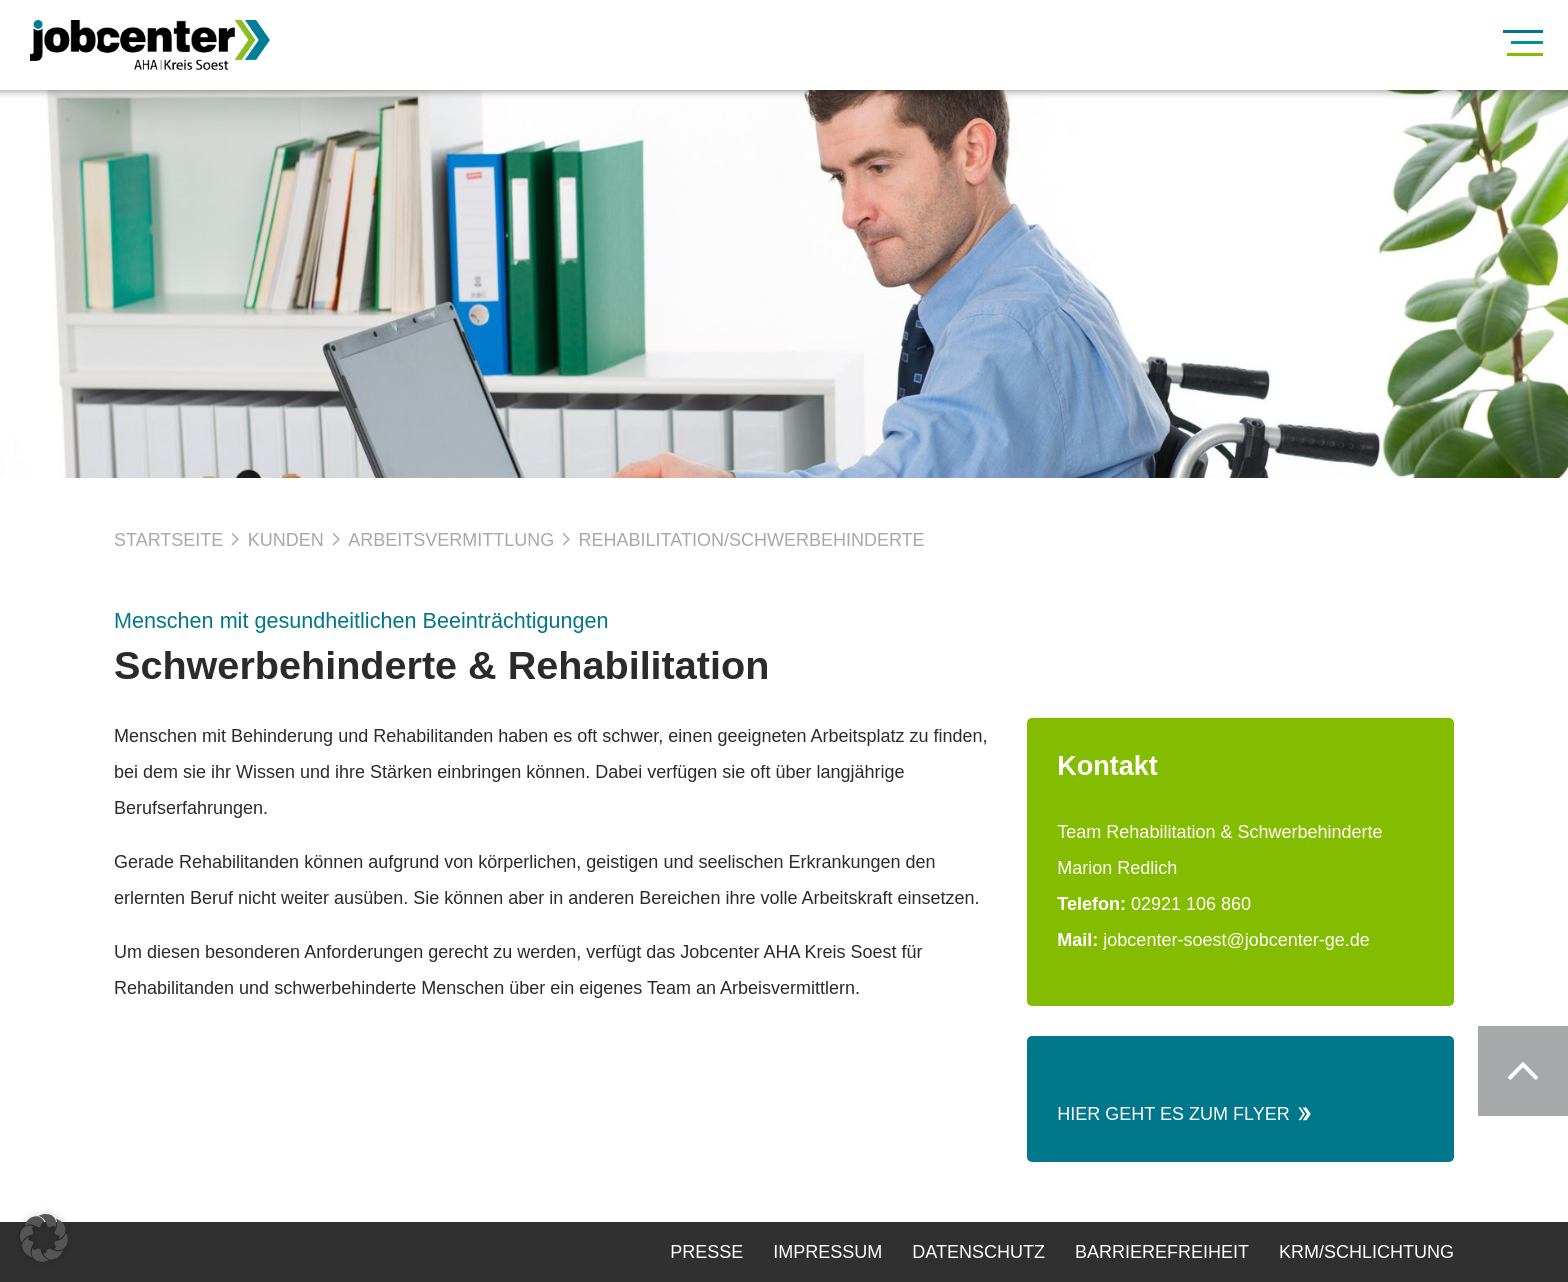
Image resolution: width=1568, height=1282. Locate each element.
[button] (44, 1238)
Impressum (827, 1252)
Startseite (168, 540)
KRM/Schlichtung (1366, 1252)
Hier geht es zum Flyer (1180, 1114)
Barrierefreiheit (1162, 1252)
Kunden (286, 540)
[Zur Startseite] (180, 45)
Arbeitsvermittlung (451, 540)
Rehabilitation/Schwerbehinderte (752, 540)
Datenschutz (978, 1252)
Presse (706, 1252)
